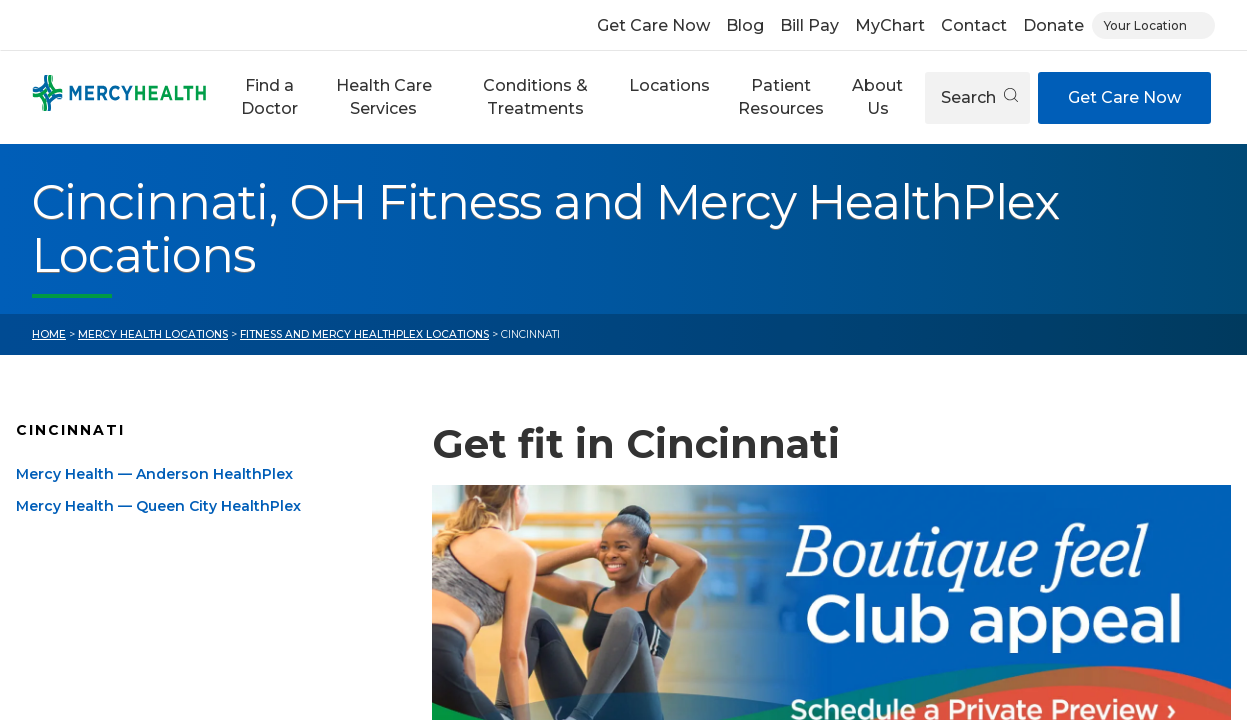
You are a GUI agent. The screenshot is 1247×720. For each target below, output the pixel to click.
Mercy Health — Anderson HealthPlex (154, 474)
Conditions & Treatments (535, 96)
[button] (270, 97)
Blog (745, 25)
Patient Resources (781, 96)
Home (49, 334)
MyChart (890, 25)
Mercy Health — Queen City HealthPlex (158, 506)
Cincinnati (70, 430)
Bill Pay (809, 25)
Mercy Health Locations (153, 334)
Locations (669, 85)
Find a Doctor (269, 96)
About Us (877, 96)
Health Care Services (384, 96)
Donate (1053, 25)
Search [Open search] (979, 97)
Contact (974, 25)
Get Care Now (653, 25)
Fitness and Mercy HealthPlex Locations (364, 334)
